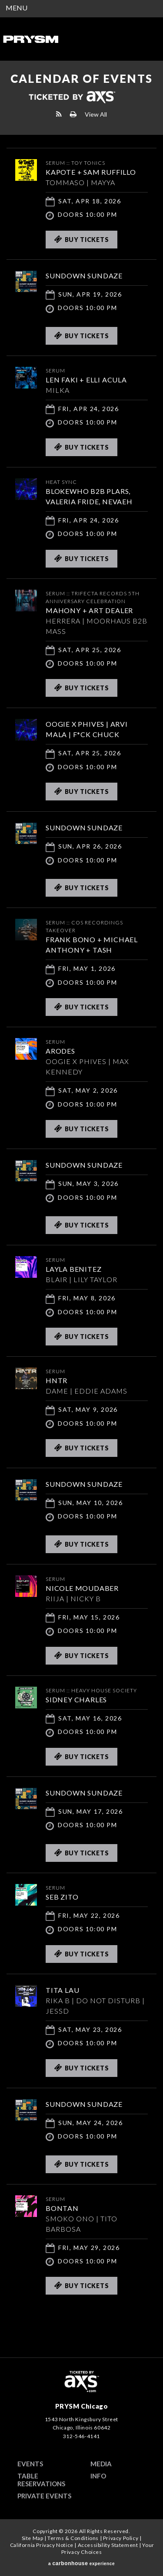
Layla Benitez (73, 1269)
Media (101, 2464)
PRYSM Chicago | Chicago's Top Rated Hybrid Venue (30, 39)
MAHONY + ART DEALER (89, 610)
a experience (81, 2563)
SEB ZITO (62, 1897)
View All (96, 114)
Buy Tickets (81, 239)
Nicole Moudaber (82, 1588)
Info (98, 2476)
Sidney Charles (76, 1699)
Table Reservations (41, 2480)
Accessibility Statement (108, 2545)
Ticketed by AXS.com (71, 97)
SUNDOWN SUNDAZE (84, 275)
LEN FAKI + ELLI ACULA (86, 379)
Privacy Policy (120, 2538)
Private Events (44, 2496)
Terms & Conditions (73, 2538)
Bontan (62, 2208)
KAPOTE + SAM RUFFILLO (91, 172)
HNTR (56, 1380)
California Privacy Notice (41, 2545)
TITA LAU (62, 1990)
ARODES (60, 1051)
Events (30, 2464)
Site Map (32, 2538)
